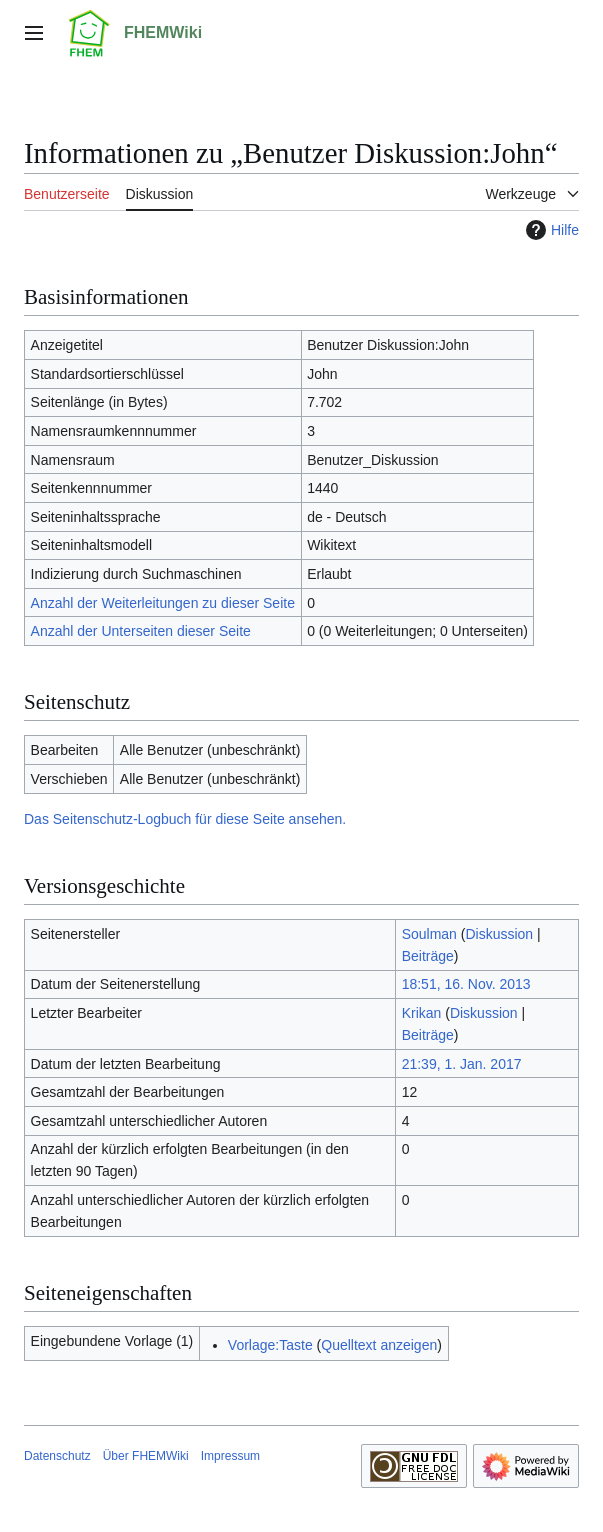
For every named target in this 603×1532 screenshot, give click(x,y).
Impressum (230, 1456)
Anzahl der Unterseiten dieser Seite (141, 631)
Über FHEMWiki (146, 1456)
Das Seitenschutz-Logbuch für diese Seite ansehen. (185, 819)
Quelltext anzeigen (379, 1345)
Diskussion (499, 934)
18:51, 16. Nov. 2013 (466, 984)
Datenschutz (57, 1456)
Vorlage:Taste (270, 1345)
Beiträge (428, 956)
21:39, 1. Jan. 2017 (462, 1064)
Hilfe (550, 230)
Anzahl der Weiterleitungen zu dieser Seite (163, 603)
